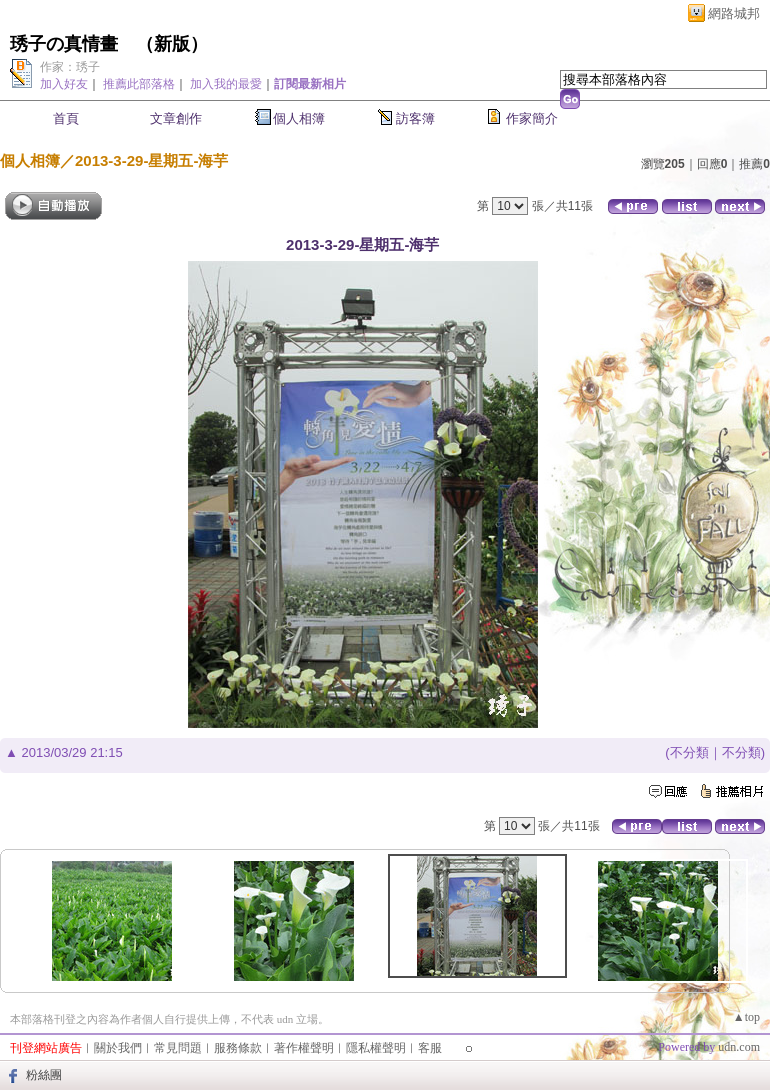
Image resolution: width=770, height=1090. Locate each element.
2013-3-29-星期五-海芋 (151, 160)
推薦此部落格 (139, 84)
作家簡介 (532, 118)
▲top (746, 1017)
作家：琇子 (70, 67)
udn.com (739, 1047)
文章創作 (176, 118)
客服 (430, 1048)
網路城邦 (734, 13)
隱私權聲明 (376, 1048)
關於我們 (118, 1048)
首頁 (66, 118)
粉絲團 (44, 1075)
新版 (172, 44)
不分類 (689, 752)
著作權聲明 (304, 1048)
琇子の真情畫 (64, 44)
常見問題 (178, 1048)
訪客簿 (415, 118)
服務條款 (238, 1048)
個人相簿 (299, 118)
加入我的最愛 (226, 84)
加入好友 (64, 84)
